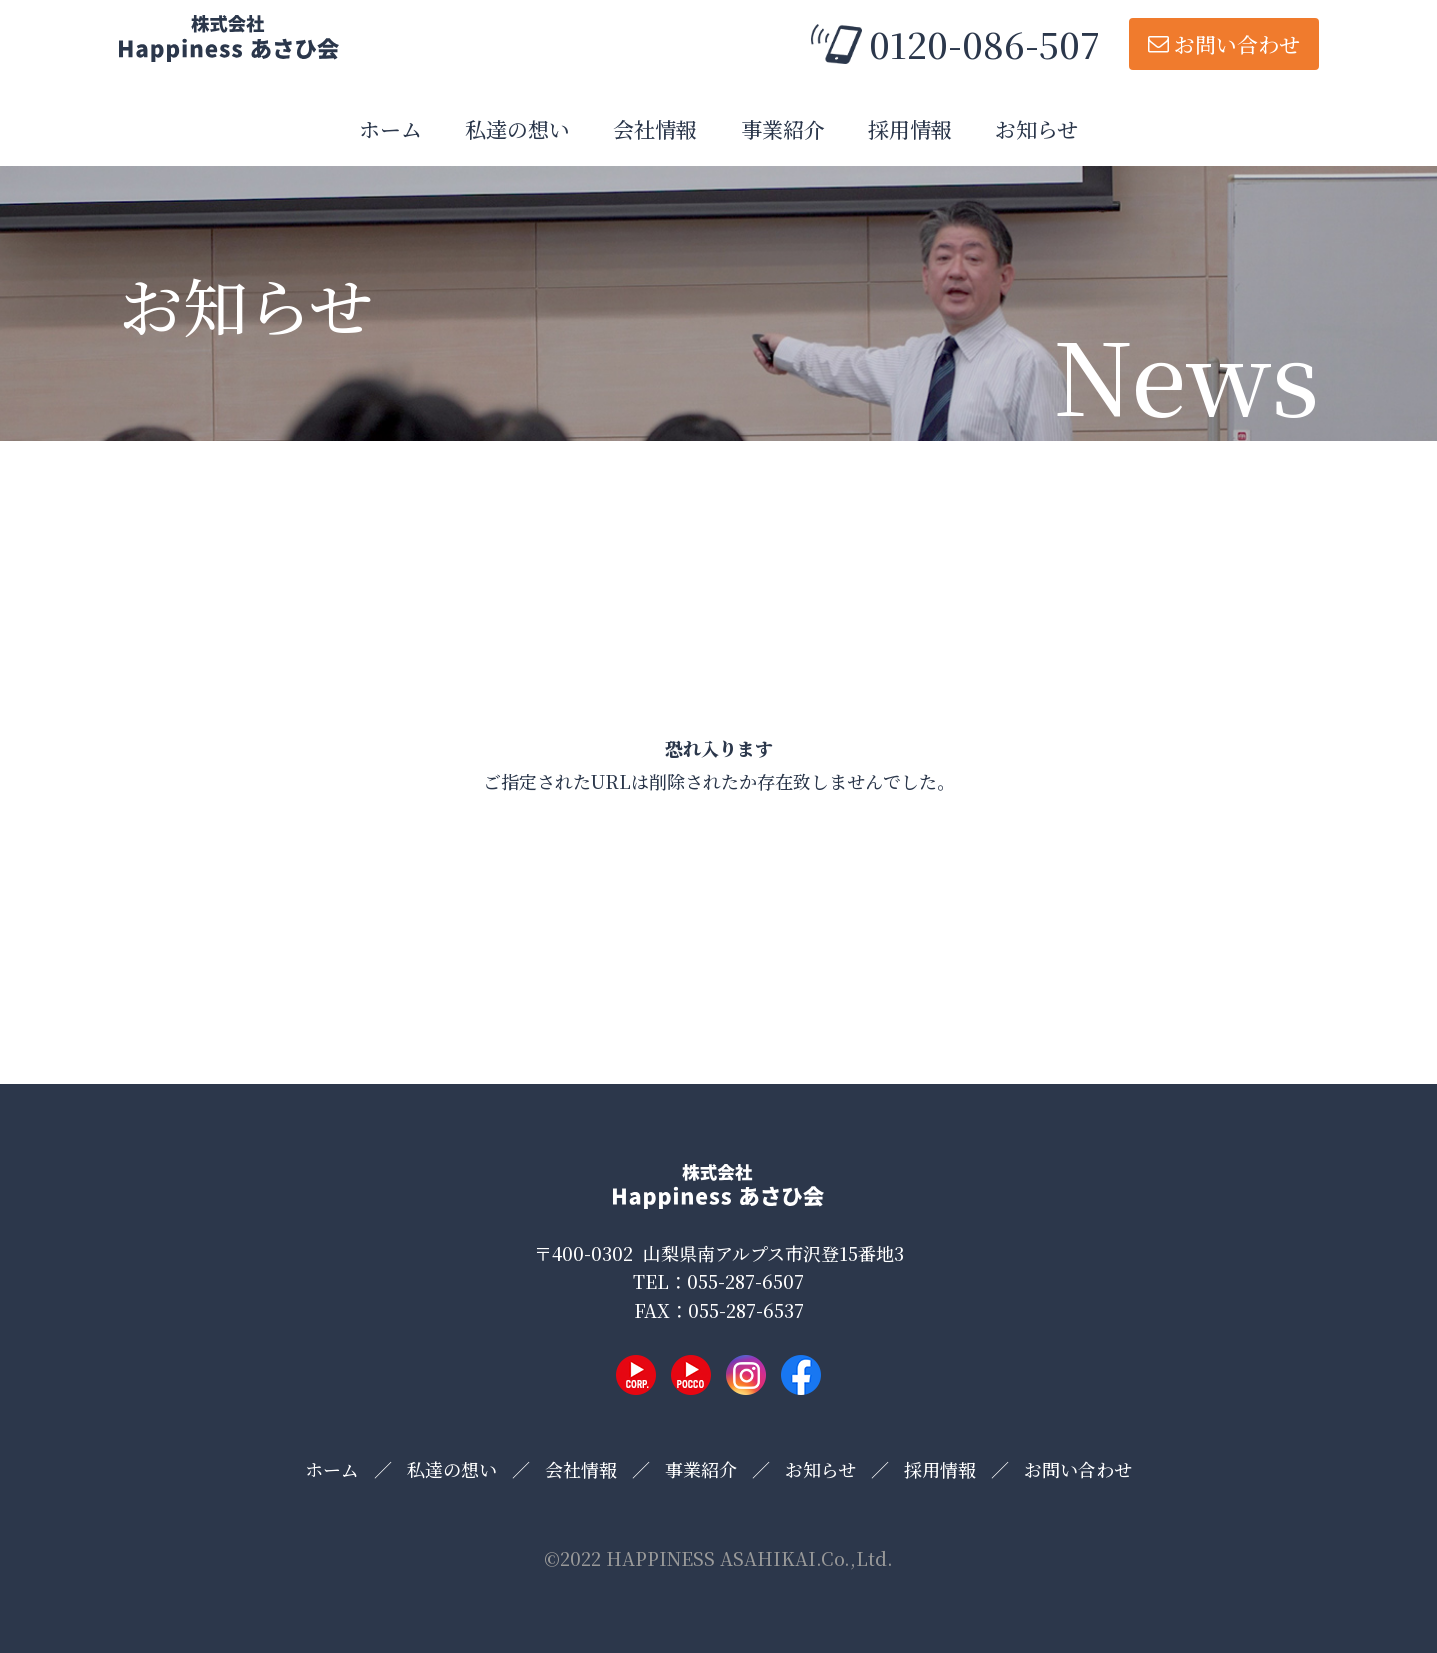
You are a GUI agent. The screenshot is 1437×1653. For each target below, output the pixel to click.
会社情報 (655, 129)
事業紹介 (783, 129)
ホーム (390, 129)
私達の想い (517, 129)
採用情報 (910, 129)
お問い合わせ (1237, 44)
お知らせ (1036, 129)
